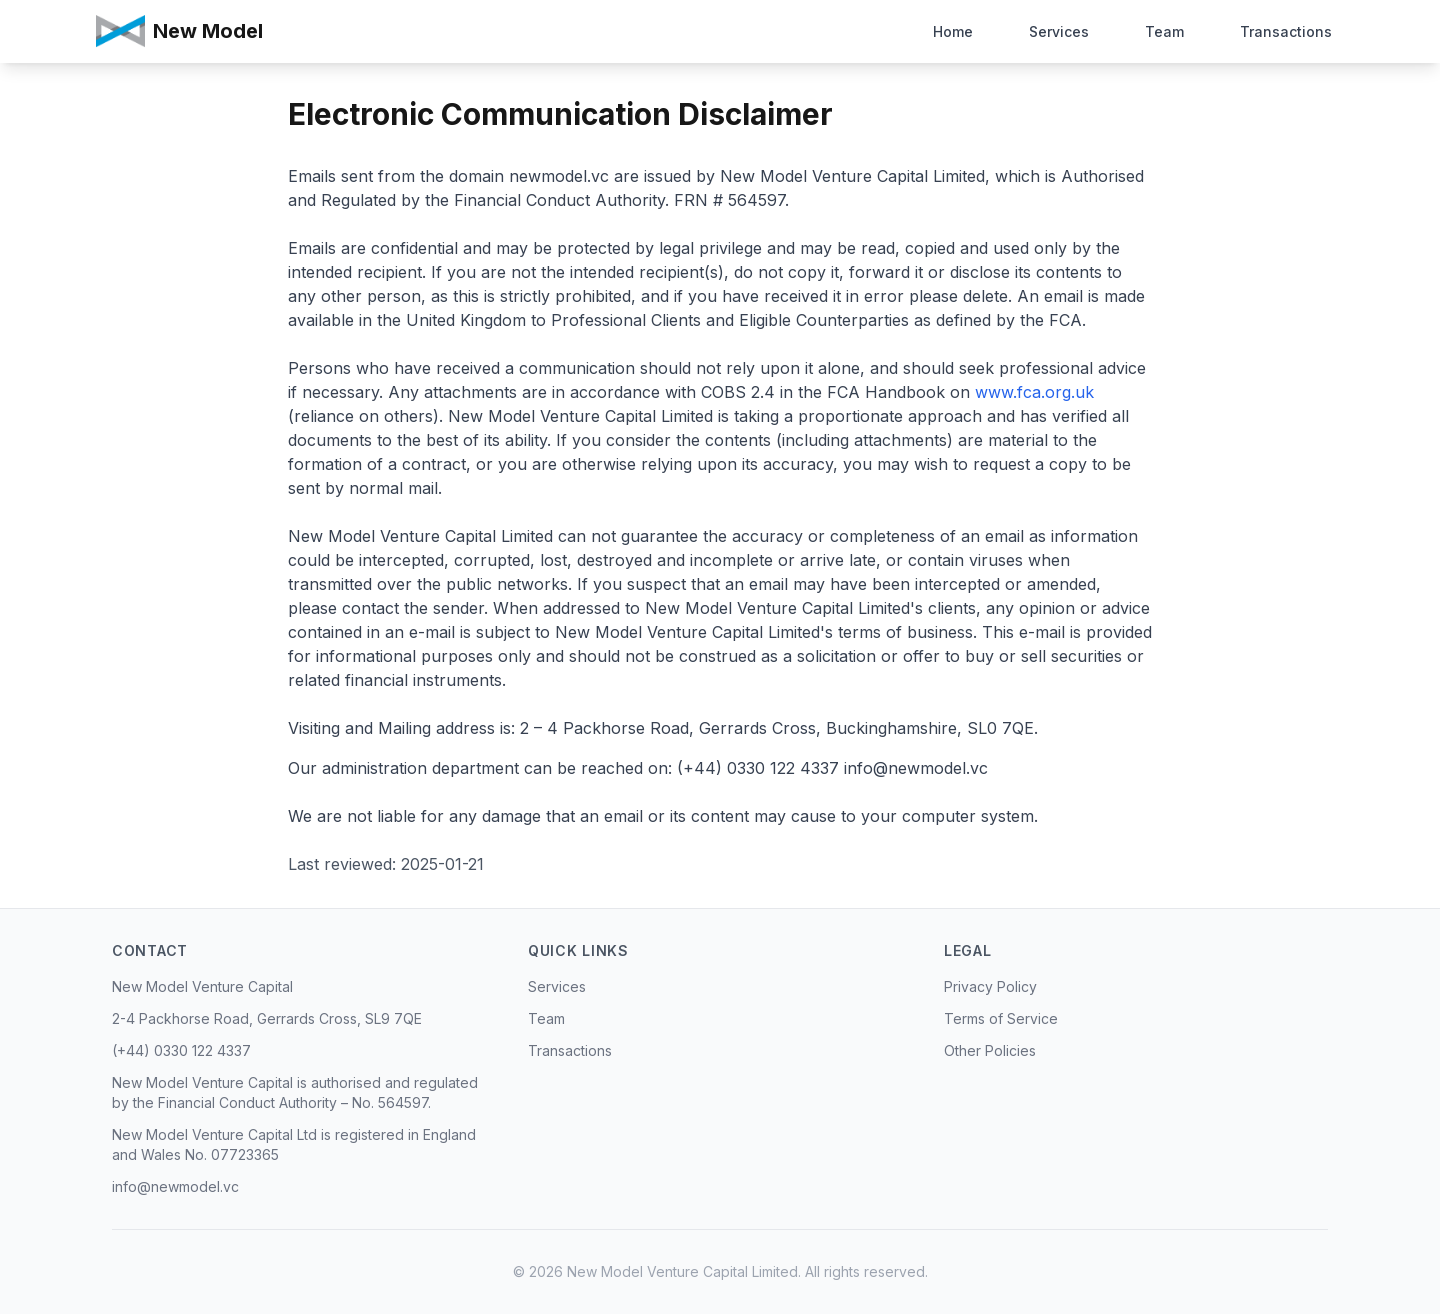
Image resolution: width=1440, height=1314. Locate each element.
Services (1059, 29)
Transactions (1286, 29)
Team (1164, 29)
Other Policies (990, 1050)
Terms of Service (1001, 1018)
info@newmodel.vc (175, 1186)
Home (953, 29)
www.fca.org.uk (1032, 392)
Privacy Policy (990, 986)
